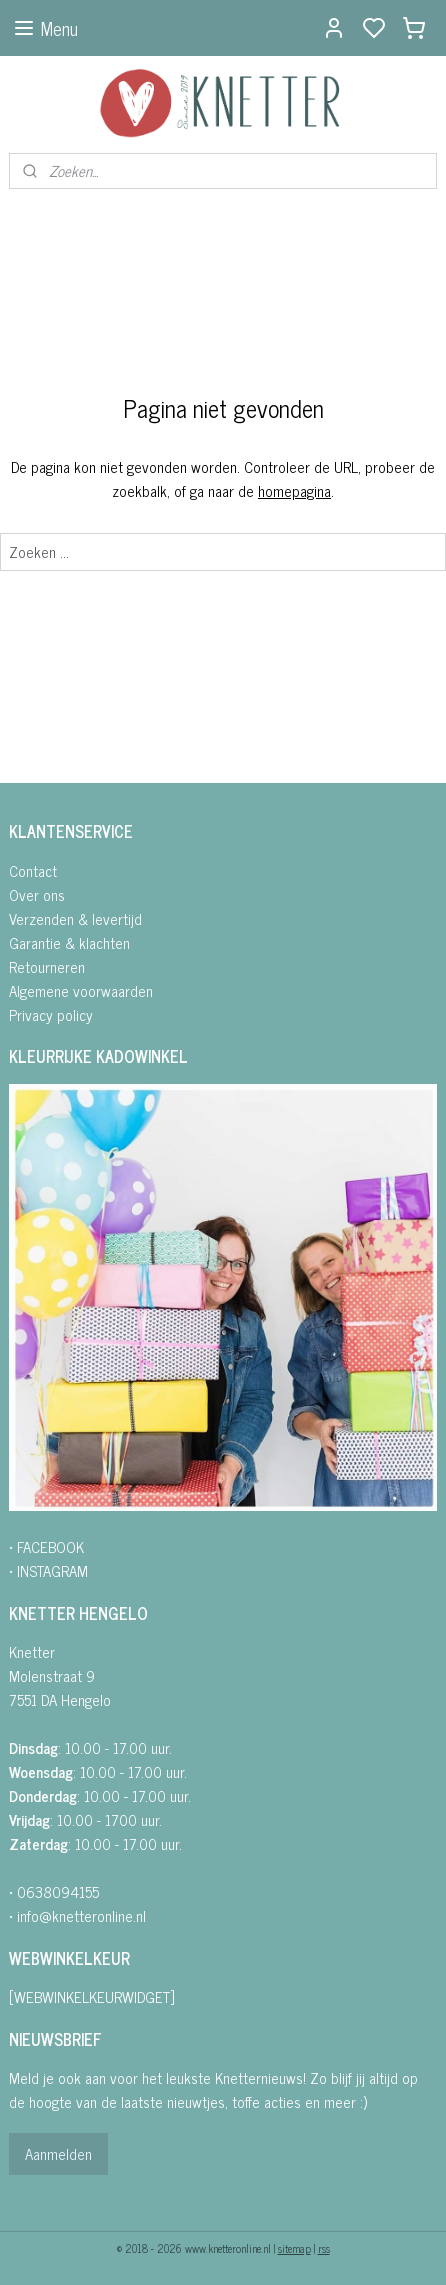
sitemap (294, 2248)
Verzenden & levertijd (75, 918)
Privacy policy (51, 1014)
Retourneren (47, 966)
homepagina (294, 490)
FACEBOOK (50, 1546)
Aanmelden (58, 2153)
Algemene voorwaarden (81, 990)
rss (324, 2248)
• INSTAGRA (43, 1570)
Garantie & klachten (69, 942)
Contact (33, 870)
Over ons (37, 894)
